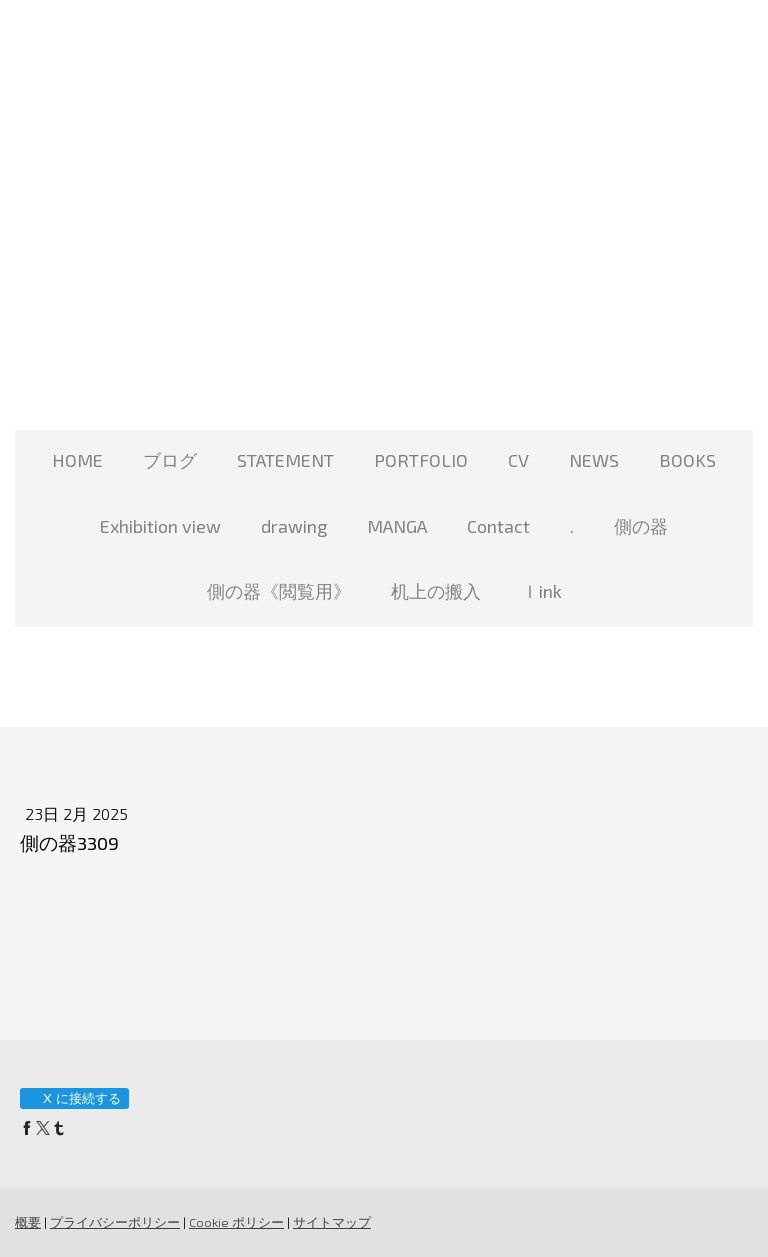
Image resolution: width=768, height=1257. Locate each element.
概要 (28, 1222)
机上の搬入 (436, 591)
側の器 (641, 526)
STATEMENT (285, 460)
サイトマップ (332, 1222)
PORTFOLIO (421, 460)
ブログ (170, 460)
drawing (294, 526)
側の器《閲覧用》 (279, 591)
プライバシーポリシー (115, 1222)
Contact (498, 526)
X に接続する (73, 1098)
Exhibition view (160, 526)
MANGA (397, 526)
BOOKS (687, 460)
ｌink (541, 591)
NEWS (594, 460)
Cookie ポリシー (236, 1222)
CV (518, 460)
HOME (77, 460)
